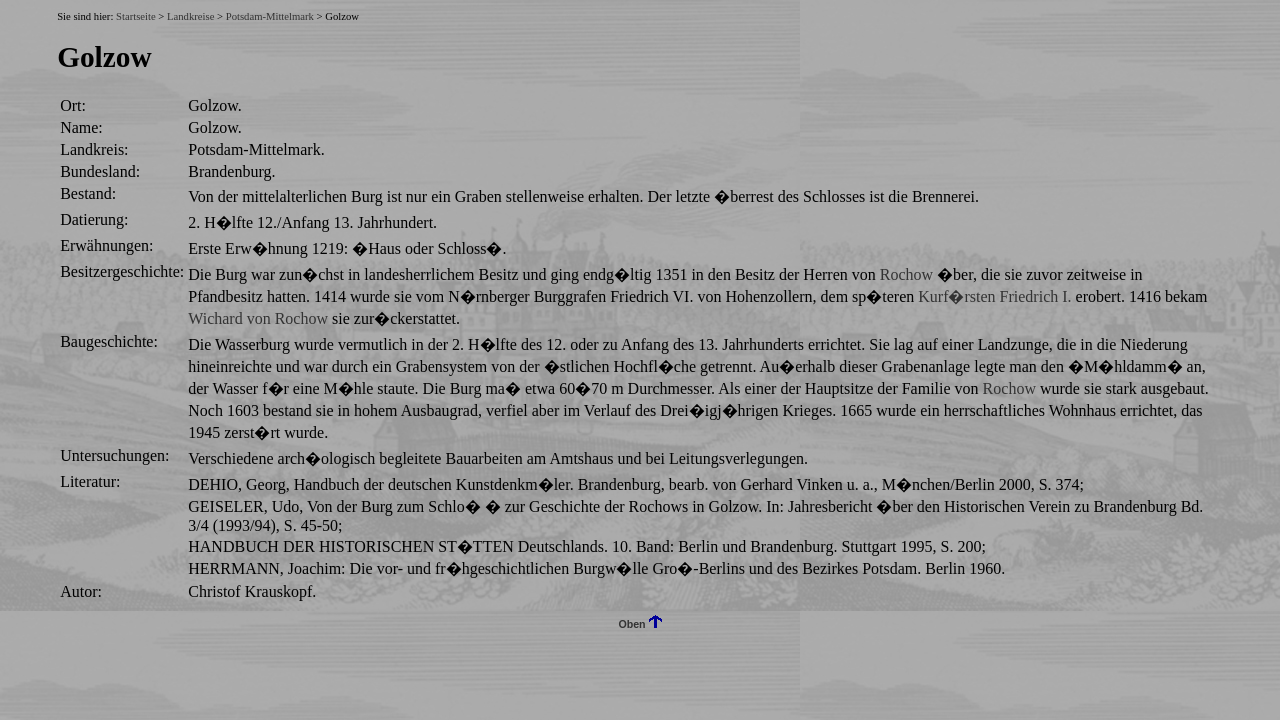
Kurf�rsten (956, 296)
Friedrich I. (1036, 296)
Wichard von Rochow (258, 318)
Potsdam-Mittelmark (270, 16)
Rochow (906, 274)
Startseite (136, 16)
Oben (639, 624)
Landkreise (190, 16)
